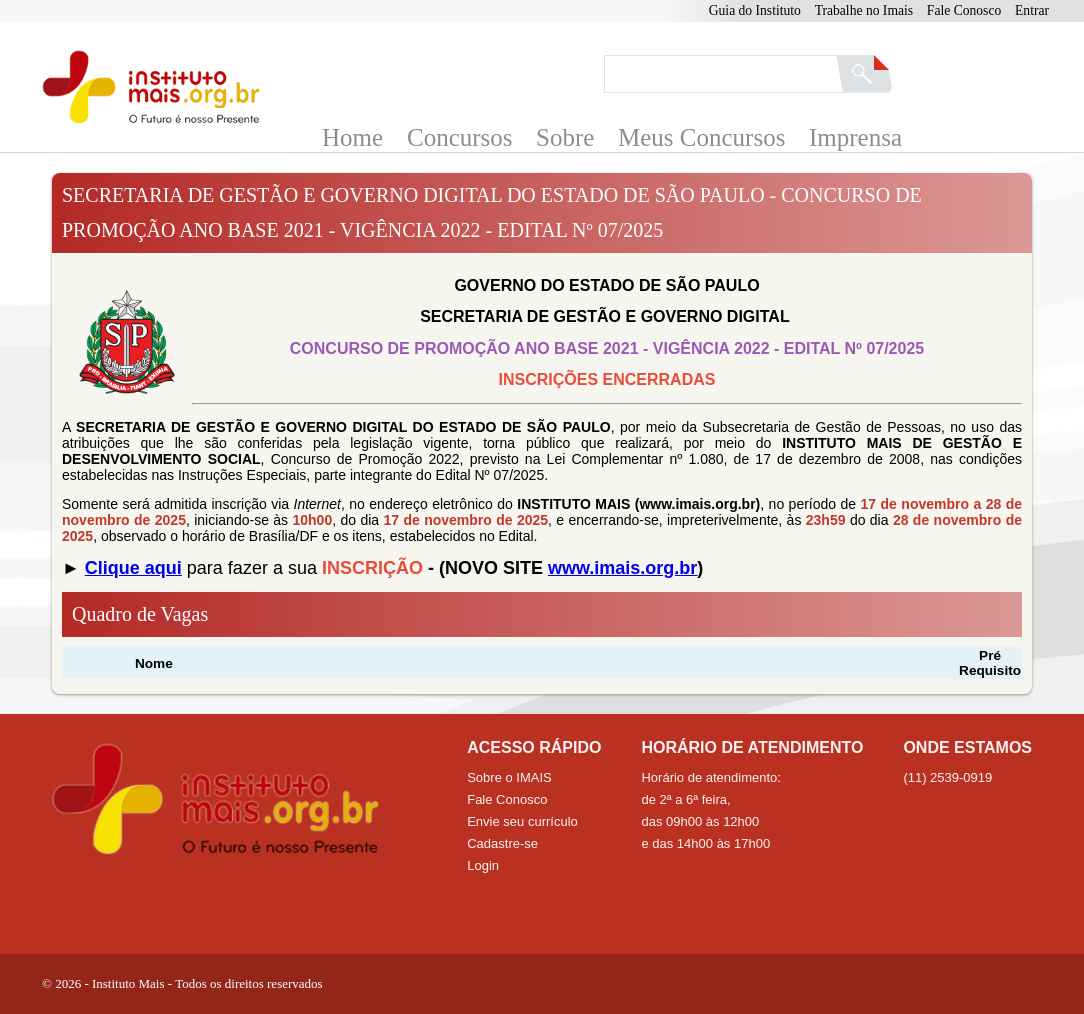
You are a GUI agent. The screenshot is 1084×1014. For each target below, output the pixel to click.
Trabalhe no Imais (864, 10)
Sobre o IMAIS (509, 777)
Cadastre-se (502, 843)
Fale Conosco (964, 10)
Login (483, 865)
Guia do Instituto (755, 10)
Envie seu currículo (522, 821)
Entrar (1032, 10)
